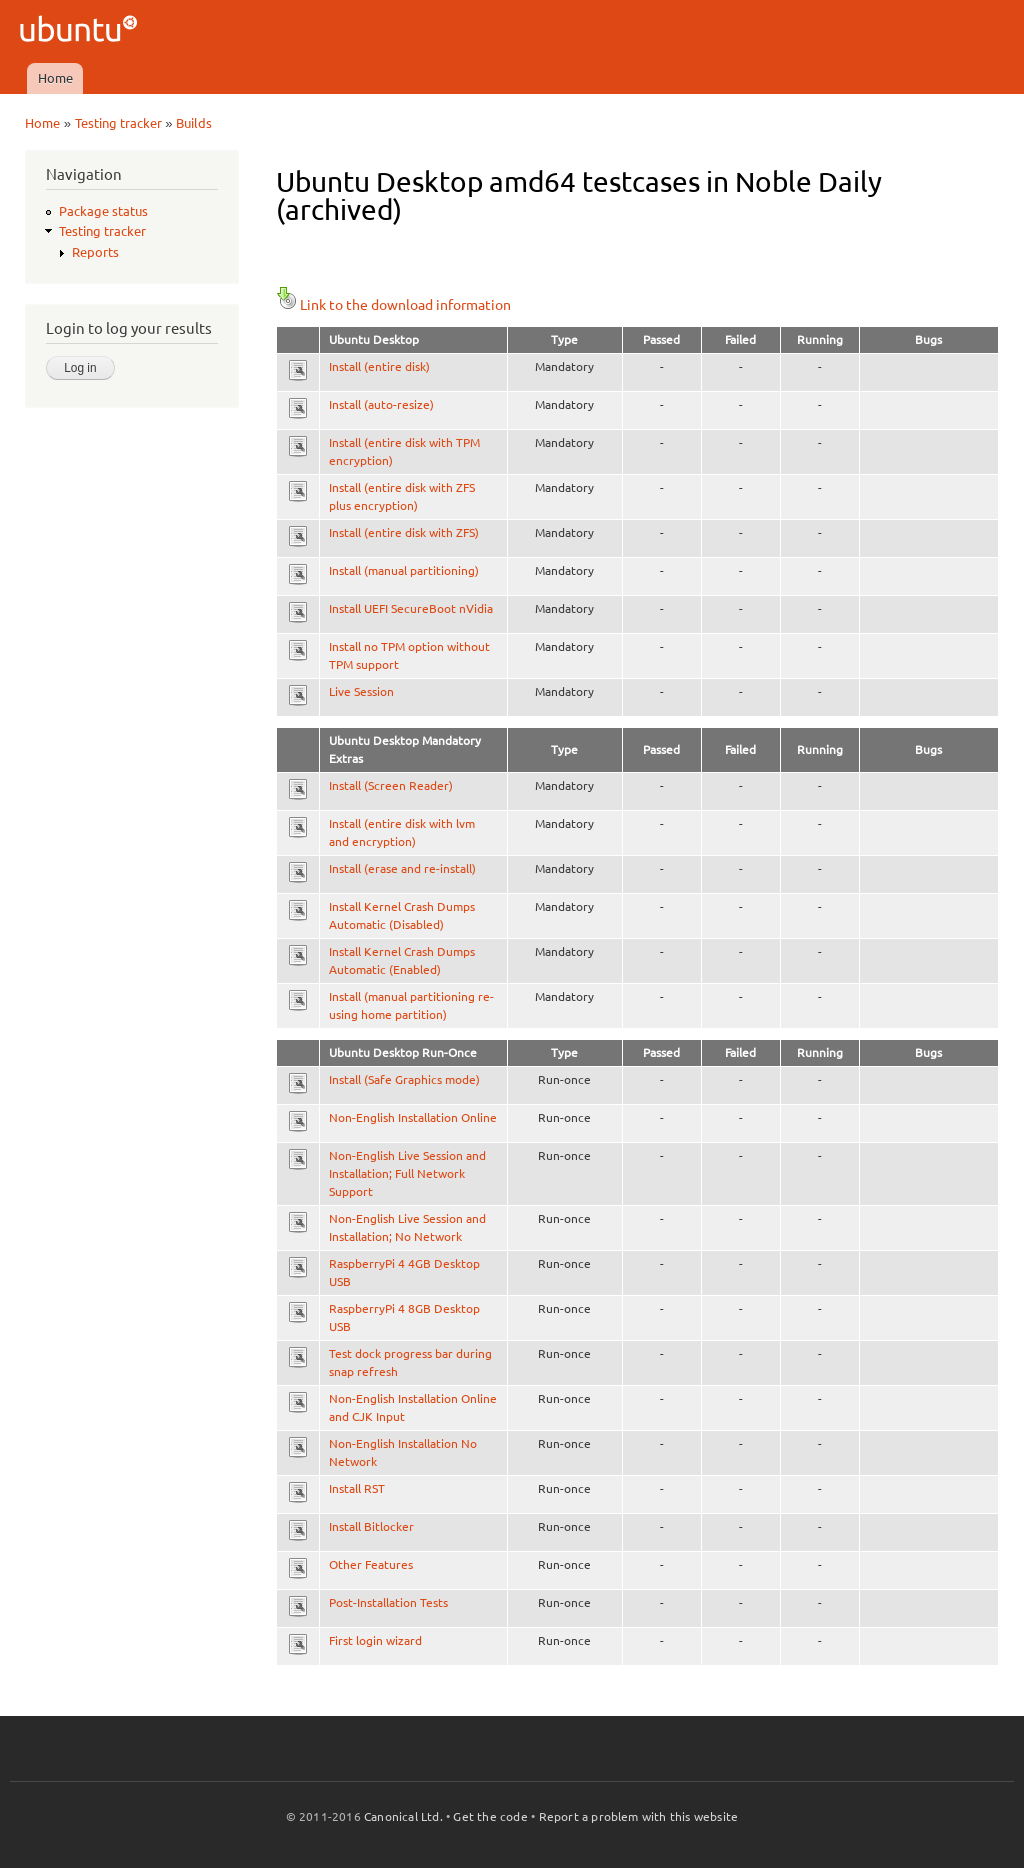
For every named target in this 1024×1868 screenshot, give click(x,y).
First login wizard (375, 1640)
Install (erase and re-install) (402, 868)
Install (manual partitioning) (404, 570)
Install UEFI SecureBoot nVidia (411, 608)
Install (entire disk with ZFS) (404, 532)
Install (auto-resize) (381, 404)
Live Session (361, 691)
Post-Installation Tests (388, 1602)
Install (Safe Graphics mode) (404, 1079)
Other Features (371, 1564)
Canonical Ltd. (403, 1816)
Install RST (357, 1488)
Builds (194, 123)
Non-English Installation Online (413, 1117)
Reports (95, 252)
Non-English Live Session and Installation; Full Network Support (407, 1173)
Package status (103, 211)
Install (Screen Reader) (391, 785)
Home (55, 78)
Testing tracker (118, 123)
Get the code (490, 1816)
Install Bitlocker (371, 1526)
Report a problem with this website (639, 1816)
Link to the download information (393, 305)
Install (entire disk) (379, 366)
